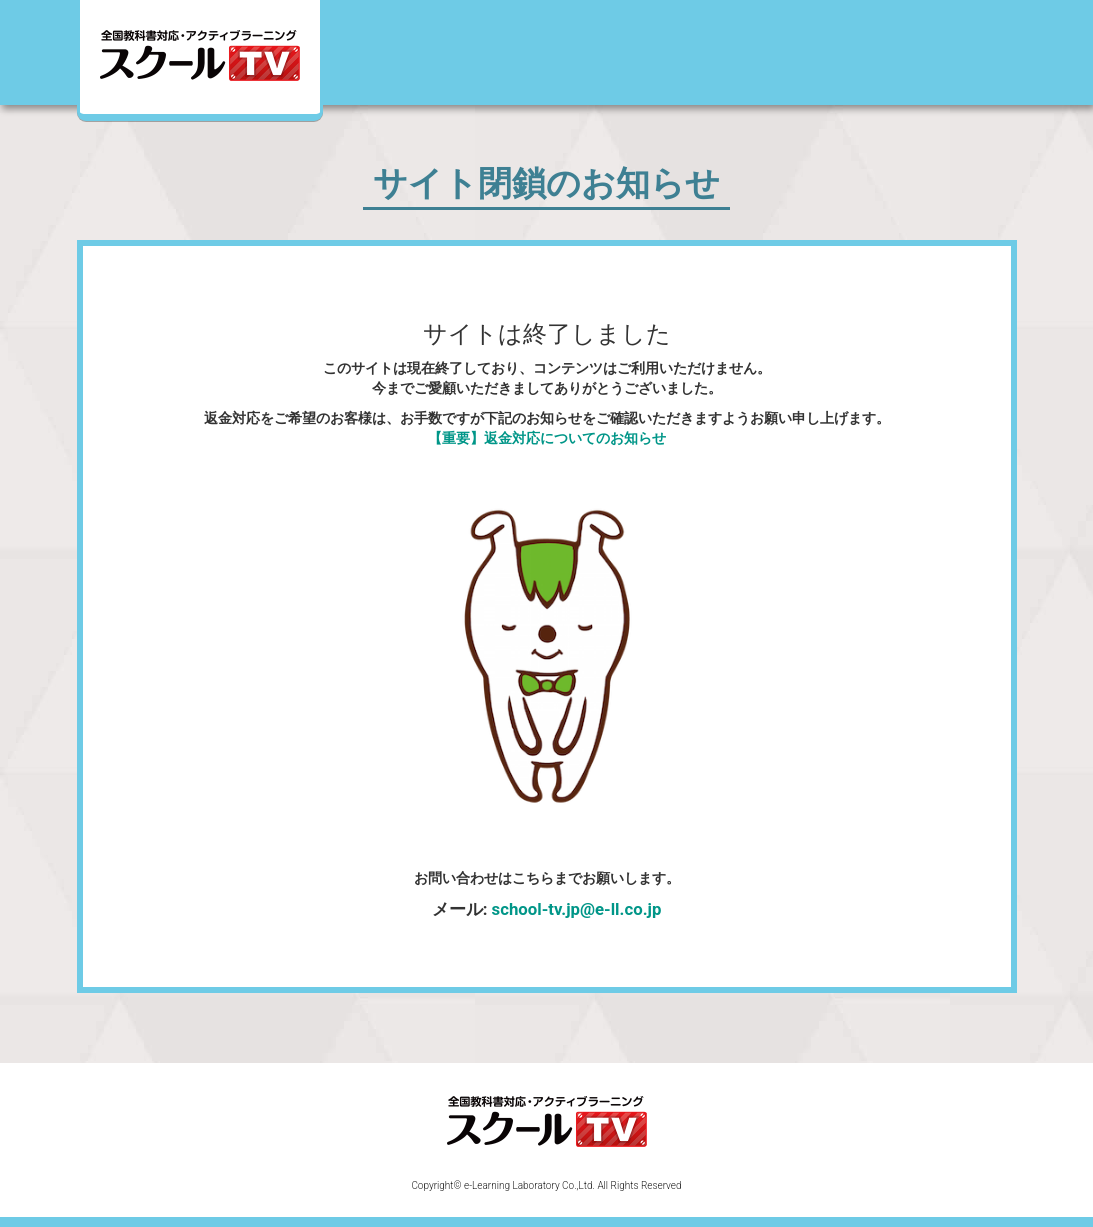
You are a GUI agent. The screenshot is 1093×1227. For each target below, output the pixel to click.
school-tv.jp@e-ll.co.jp (577, 909)
